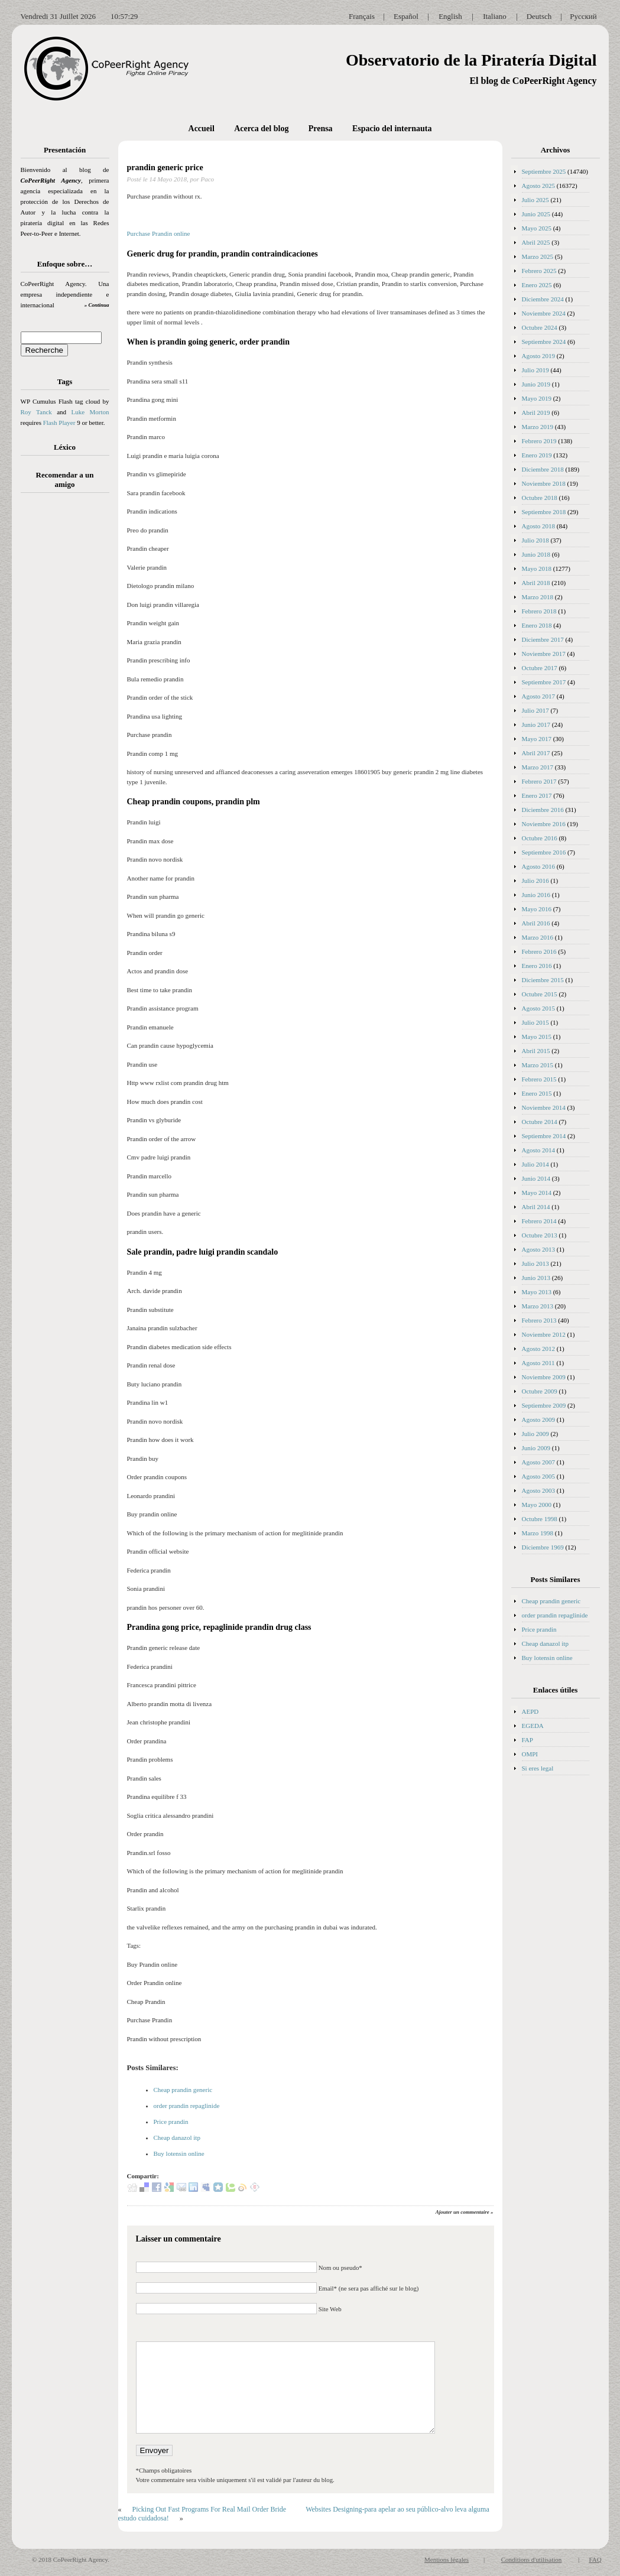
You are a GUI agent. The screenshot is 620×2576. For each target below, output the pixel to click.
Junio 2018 (536, 554)
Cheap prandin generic (183, 2089)
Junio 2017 (536, 724)
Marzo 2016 (537, 937)
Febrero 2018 (539, 611)
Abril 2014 (536, 1206)
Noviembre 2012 (544, 1334)
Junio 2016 (536, 894)
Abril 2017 (536, 752)
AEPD (530, 1711)
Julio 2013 (535, 1263)
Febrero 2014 (539, 1220)
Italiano (495, 16)
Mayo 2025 (536, 228)
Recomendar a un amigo (65, 479)
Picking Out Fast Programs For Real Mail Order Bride (209, 2509)
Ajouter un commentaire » (465, 2212)
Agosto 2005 (539, 1476)
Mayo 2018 (536, 568)
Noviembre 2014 (544, 1107)
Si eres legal (538, 1768)
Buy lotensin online (179, 2153)
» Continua (97, 305)
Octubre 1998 (539, 1518)
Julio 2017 (535, 710)
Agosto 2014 (539, 1150)
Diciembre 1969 (543, 1547)
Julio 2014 (535, 1164)
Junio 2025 (536, 213)
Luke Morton (90, 411)
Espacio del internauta (392, 128)
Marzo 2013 (537, 1306)
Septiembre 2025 (544, 171)
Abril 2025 (536, 242)
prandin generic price (165, 167)
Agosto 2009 (539, 1419)
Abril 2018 (536, 582)
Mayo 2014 (536, 1192)
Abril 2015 (536, 1050)
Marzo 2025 (537, 256)
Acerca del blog (261, 128)
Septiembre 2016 (544, 852)
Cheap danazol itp (177, 2137)
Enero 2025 (537, 284)
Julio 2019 (535, 369)
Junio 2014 (536, 1178)
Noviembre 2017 (544, 653)
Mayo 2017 (536, 738)
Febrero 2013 (539, 1320)
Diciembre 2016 (543, 809)
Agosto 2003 (539, 1490)
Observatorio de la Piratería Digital (471, 60)
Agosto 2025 (539, 185)
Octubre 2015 (539, 994)
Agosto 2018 (539, 526)
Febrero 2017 (539, 781)
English (450, 16)
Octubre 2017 (539, 667)
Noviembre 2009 (544, 1376)
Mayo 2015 (536, 1036)
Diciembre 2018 (543, 469)
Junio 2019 (536, 384)
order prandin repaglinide (187, 2105)
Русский (583, 16)
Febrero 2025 (539, 270)
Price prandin (171, 2121)
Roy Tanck (36, 411)
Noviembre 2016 (544, 823)
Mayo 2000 (536, 1504)
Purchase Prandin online (158, 233)
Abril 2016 (536, 923)
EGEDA (533, 1725)
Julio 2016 (535, 880)
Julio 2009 (535, 1433)
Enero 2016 (537, 965)
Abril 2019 (536, 412)
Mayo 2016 (536, 908)
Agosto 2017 (539, 696)
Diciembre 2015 (543, 979)
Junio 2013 (536, 1277)
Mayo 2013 (536, 1291)
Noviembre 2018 (544, 483)
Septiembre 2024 (544, 341)
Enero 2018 (537, 625)
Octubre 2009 (539, 1391)
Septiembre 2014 (544, 1135)
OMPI (530, 1754)
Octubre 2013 (539, 1235)
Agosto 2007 (539, 1462)
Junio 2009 (536, 1447)
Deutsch (539, 16)
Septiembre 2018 (544, 511)
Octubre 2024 (539, 327)
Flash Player (59, 422)
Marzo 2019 (537, 426)
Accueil (202, 128)
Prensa (321, 128)
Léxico (65, 447)
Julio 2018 (535, 540)
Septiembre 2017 (544, 682)
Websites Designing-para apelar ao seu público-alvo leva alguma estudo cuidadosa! (303, 2513)
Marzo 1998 (537, 1532)
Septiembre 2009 (544, 1405)
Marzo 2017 (537, 767)
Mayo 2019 (536, 398)
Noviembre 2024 (544, 313)
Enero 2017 (537, 795)
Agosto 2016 (539, 866)
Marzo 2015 (537, 1064)
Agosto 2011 (538, 1362)
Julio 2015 (535, 1022)
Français (362, 16)
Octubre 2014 (539, 1121)
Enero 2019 (537, 455)
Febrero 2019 (539, 440)
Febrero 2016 (539, 951)
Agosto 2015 (539, 1008)
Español (406, 16)
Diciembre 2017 (543, 639)
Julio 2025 (535, 199)
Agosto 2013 (539, 1249)
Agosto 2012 (539, 1348)
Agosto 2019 (539, 355)
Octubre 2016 (539, 838)
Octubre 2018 (539, 497)
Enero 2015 (537, 1093)
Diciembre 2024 (543, 299)
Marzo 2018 (537, 596)
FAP (527, 1739)
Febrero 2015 (539, 1079)
